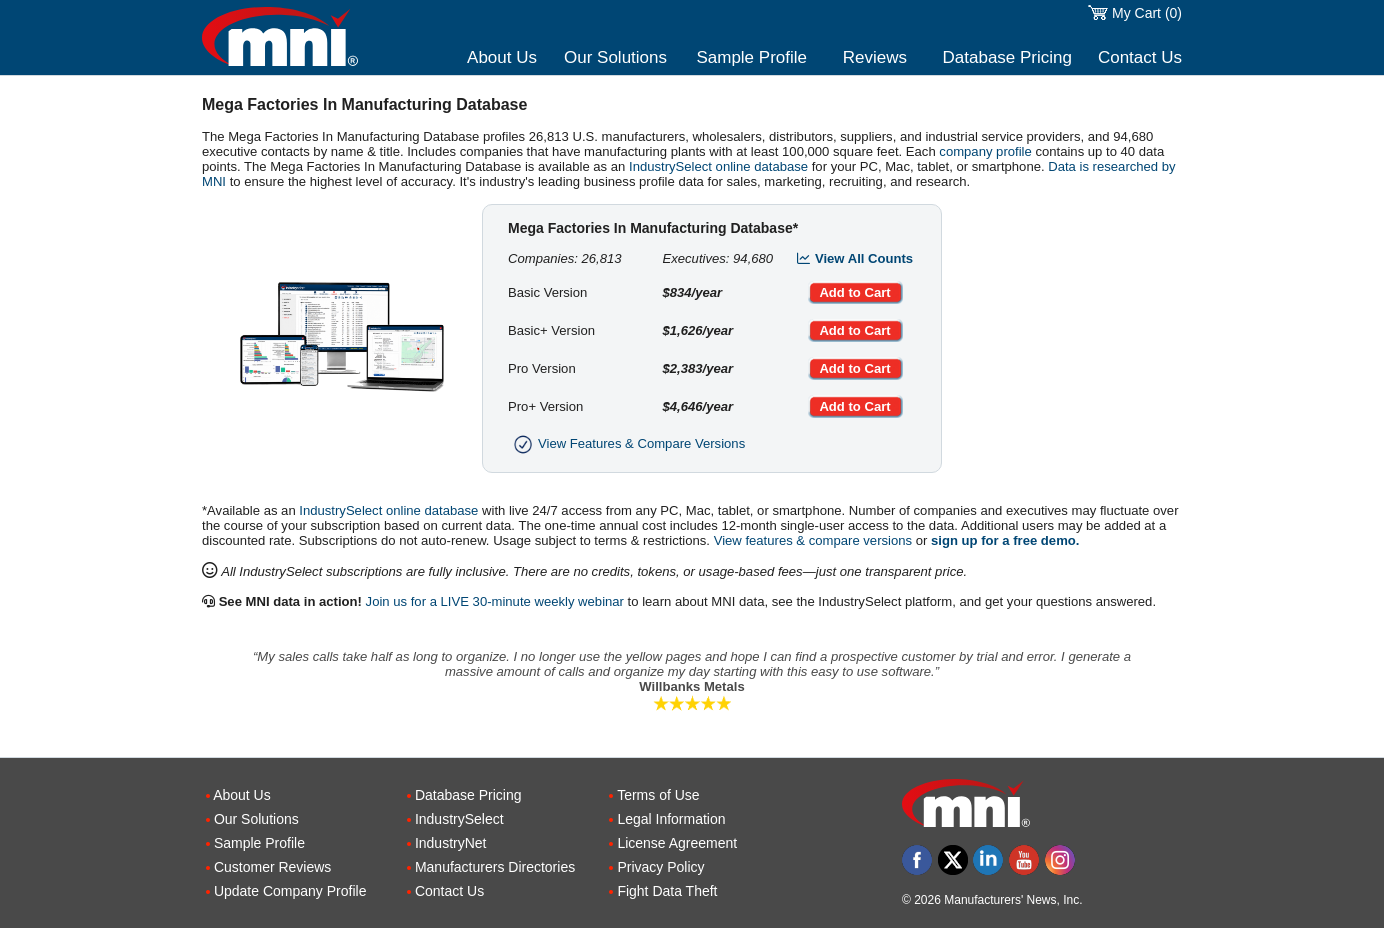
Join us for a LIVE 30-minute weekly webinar (495, 601)
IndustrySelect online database (718, 166)
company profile (985, 151)
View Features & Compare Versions (626, 443)
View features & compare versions (813, 540)
